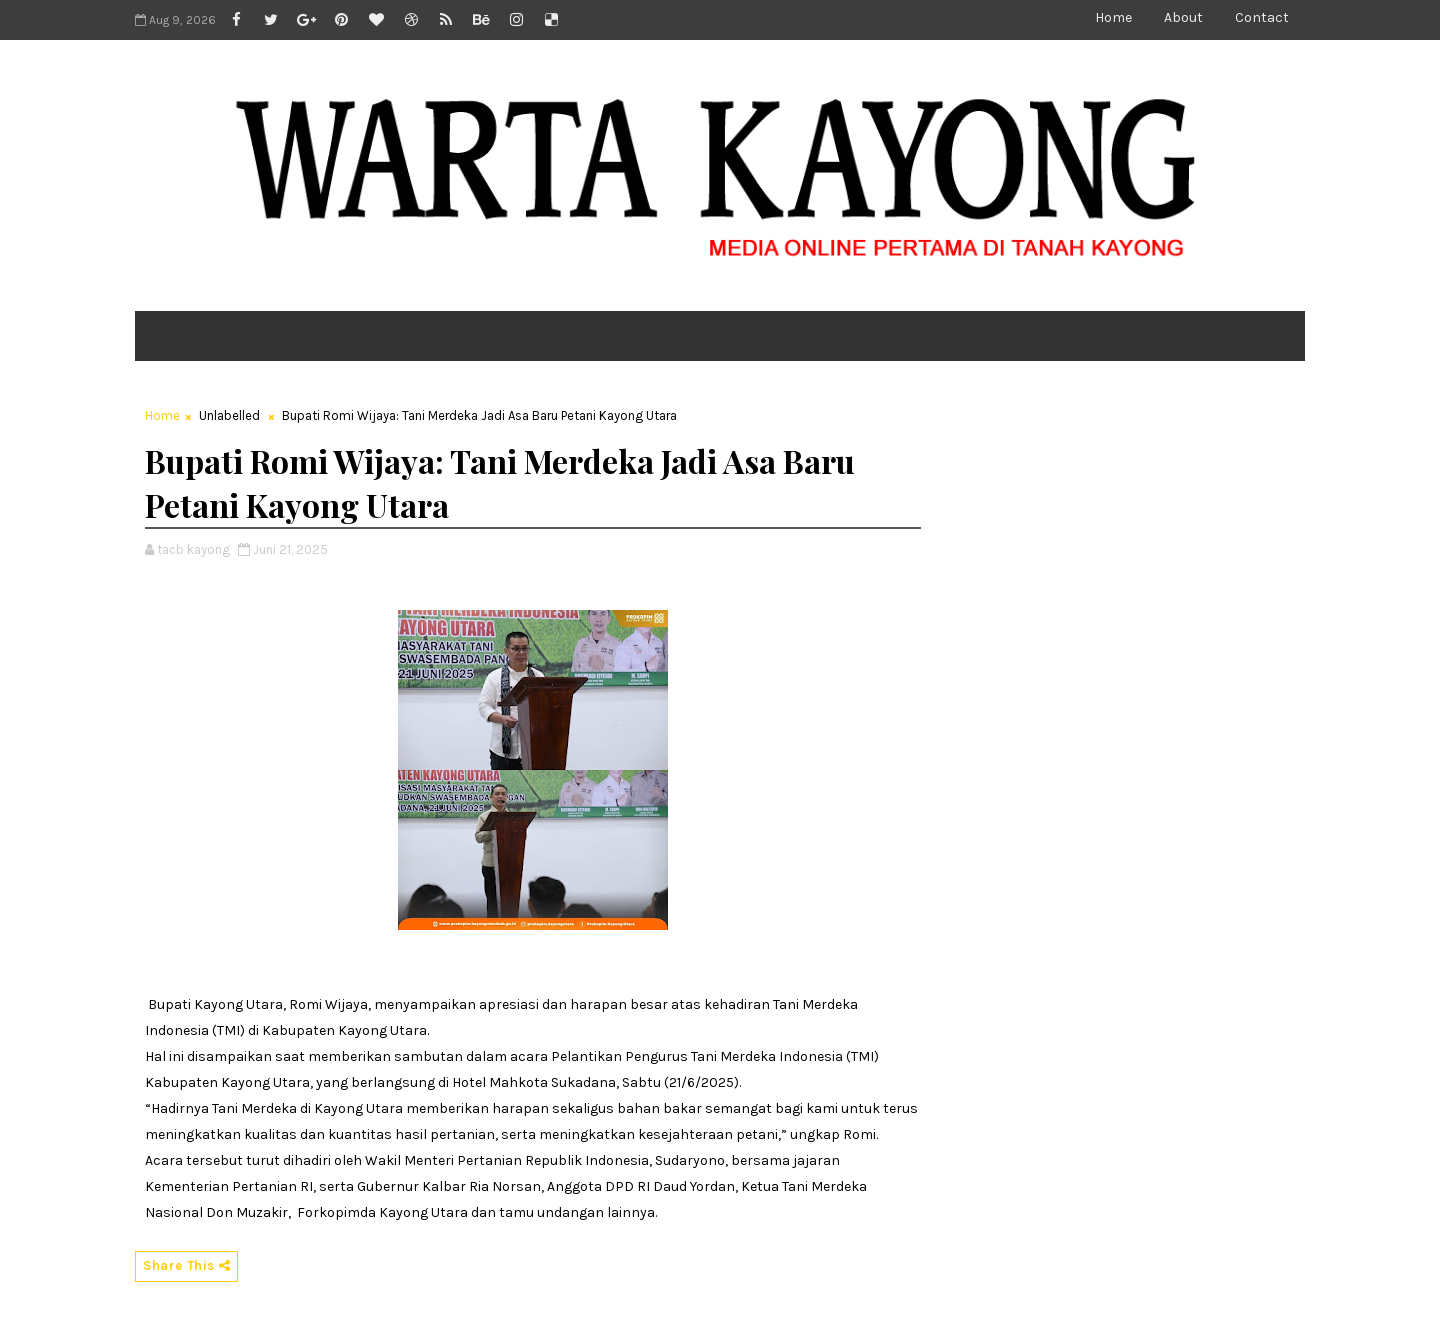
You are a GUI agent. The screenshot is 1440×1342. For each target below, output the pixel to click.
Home (1113, 17)
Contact (1262, 17)
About (1183, 17)
